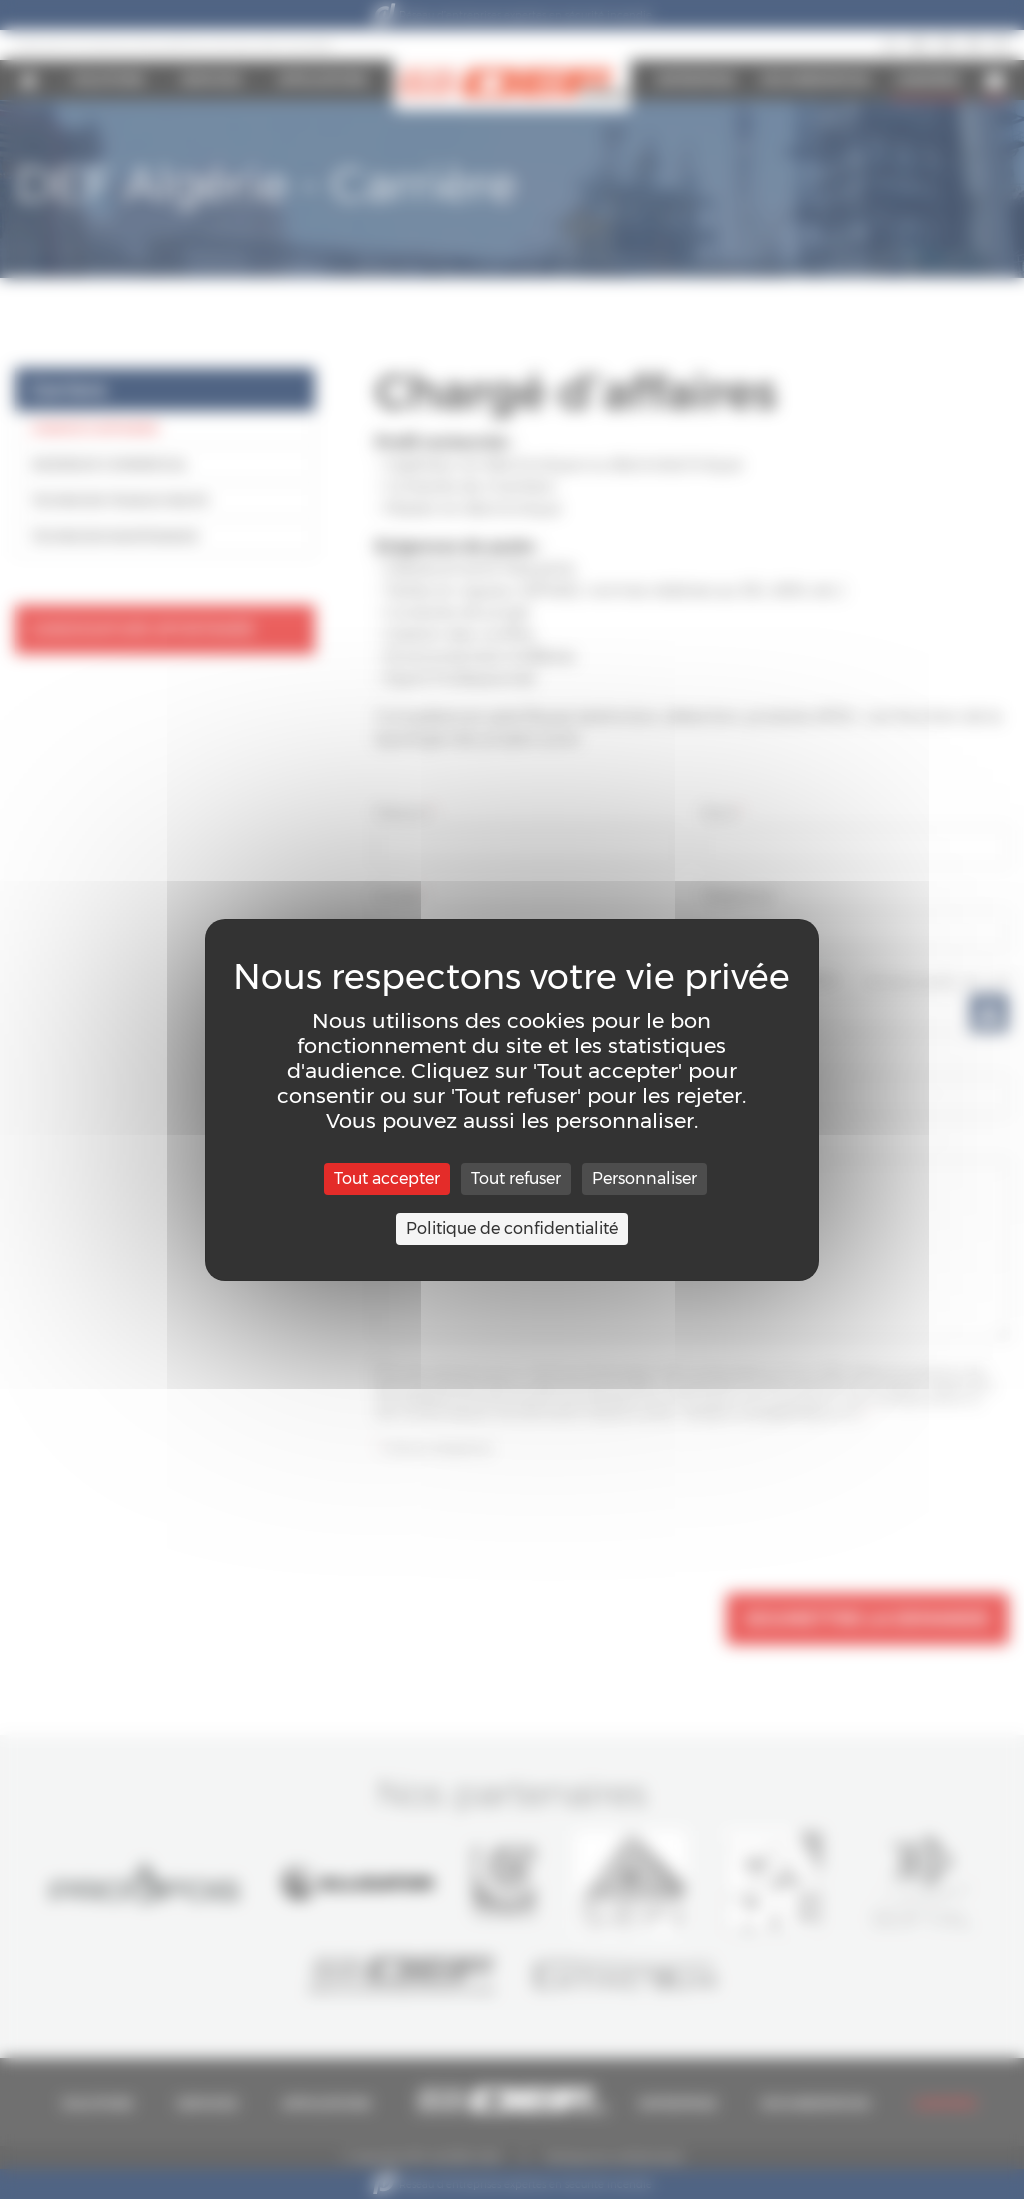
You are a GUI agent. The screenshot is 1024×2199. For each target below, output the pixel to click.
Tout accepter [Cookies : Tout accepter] (387, 1178)
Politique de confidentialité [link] (512, 1228)
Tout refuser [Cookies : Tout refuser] (516, 1178)
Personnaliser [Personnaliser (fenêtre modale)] (644, 1178)
